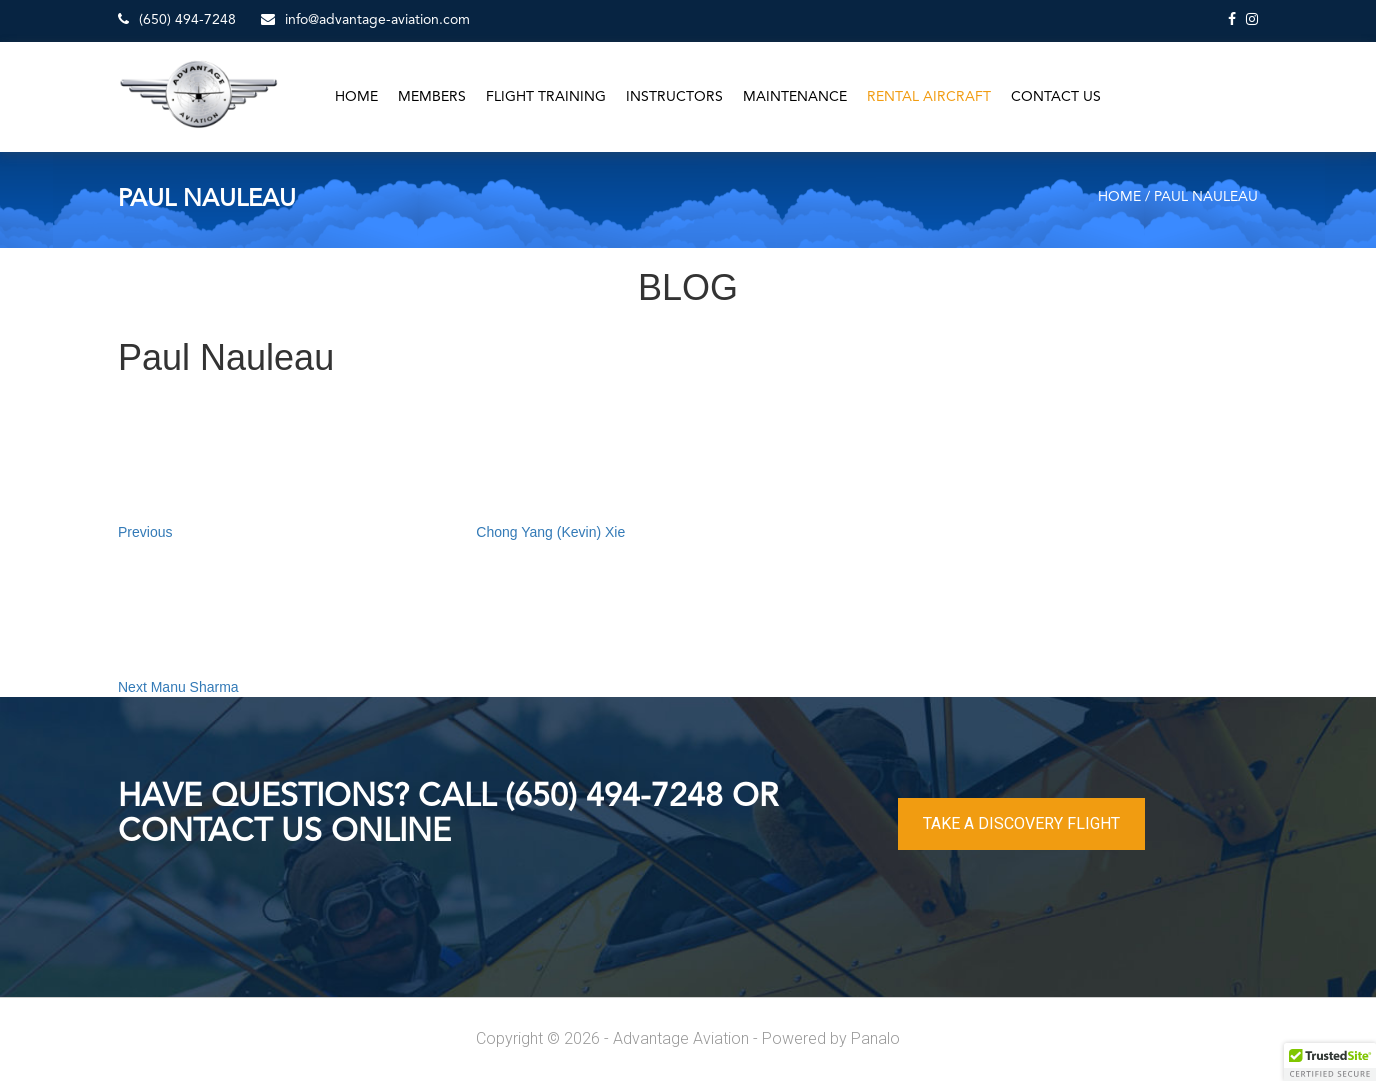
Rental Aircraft (929, 97)
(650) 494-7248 (177, 19)
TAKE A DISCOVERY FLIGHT (1021, 823)
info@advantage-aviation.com (365, 19)
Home (356, 97)
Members (432, 97)
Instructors (674, 97)
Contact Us (1056, 97)
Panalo (875, 1038)
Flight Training (546, 97)
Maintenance (795, 97)
